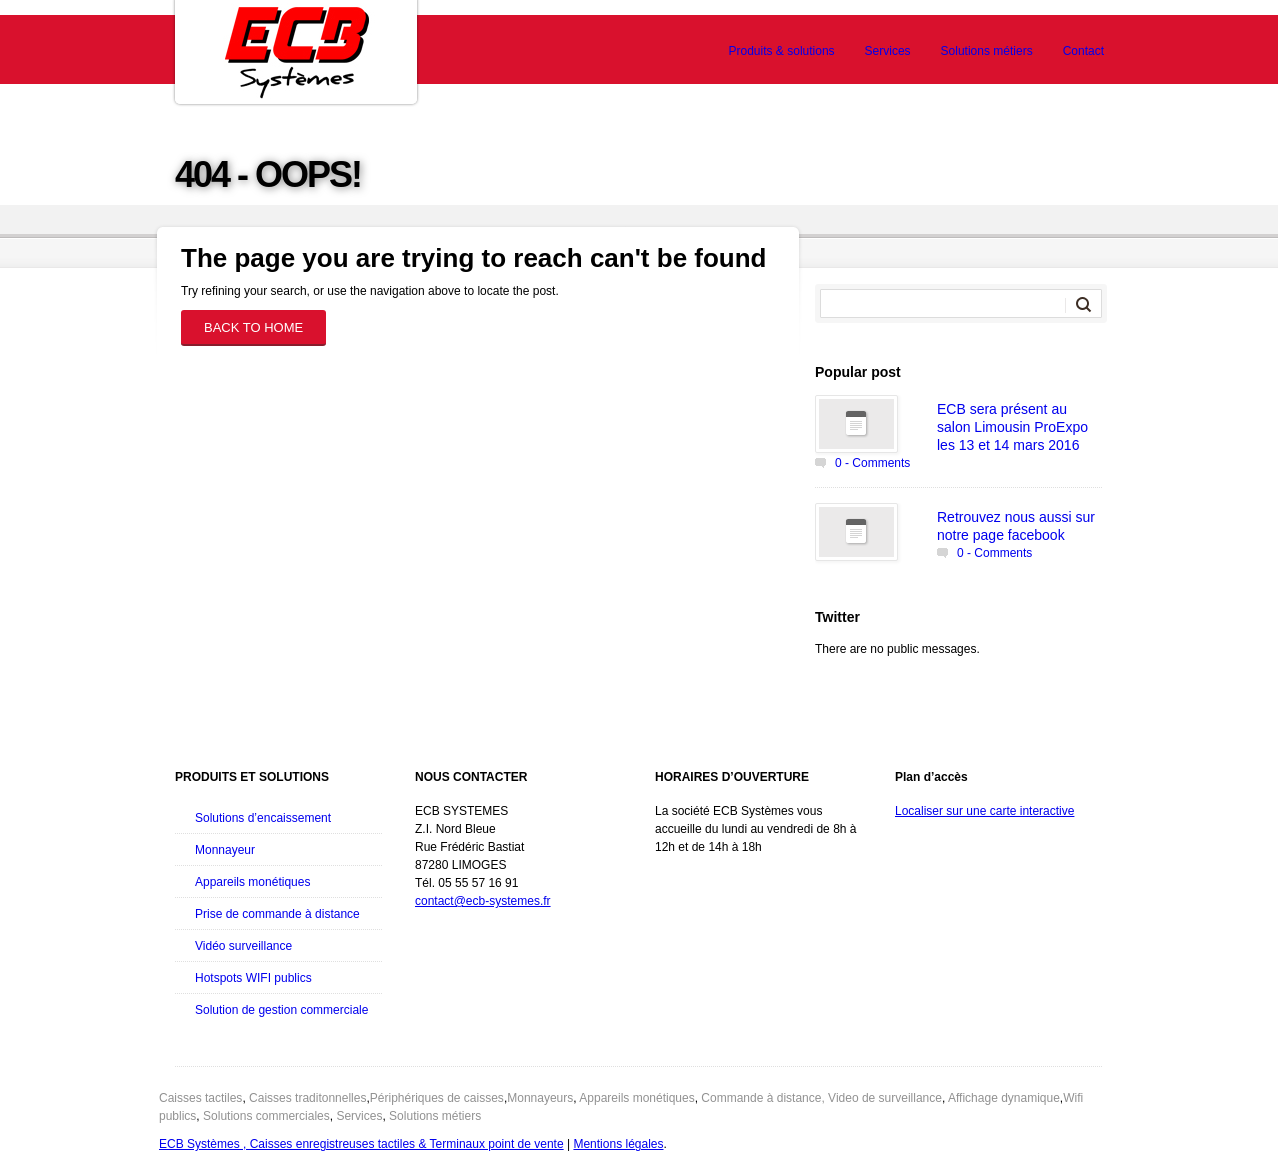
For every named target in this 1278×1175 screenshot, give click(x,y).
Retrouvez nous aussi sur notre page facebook (1016, 526)
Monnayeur (225, 850)
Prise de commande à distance (277, 914)
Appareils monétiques (252, 882)
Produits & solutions (782, 51)
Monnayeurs (540, 1098)
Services (888, 51)
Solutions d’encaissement (263, 818)
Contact (1083, 51)
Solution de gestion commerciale (281, 1010)
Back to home (253, 327)
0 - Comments (872, 463)
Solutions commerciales (266, 1116)
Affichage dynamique (1004, 1098)
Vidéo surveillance (243, 946)
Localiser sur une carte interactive (984, 811)
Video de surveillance (885, 1098)
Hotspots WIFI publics (253, 978)
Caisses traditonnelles (307, 1098)
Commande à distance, (762, 1098)
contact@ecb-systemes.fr (483, 901)
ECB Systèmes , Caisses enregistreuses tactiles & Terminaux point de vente (361, 1144)
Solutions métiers (987, 51)
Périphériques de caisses (437, 1098)
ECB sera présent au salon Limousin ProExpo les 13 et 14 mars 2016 (1012, 427)
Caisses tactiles (200, 1098)
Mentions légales (618, 1144)
